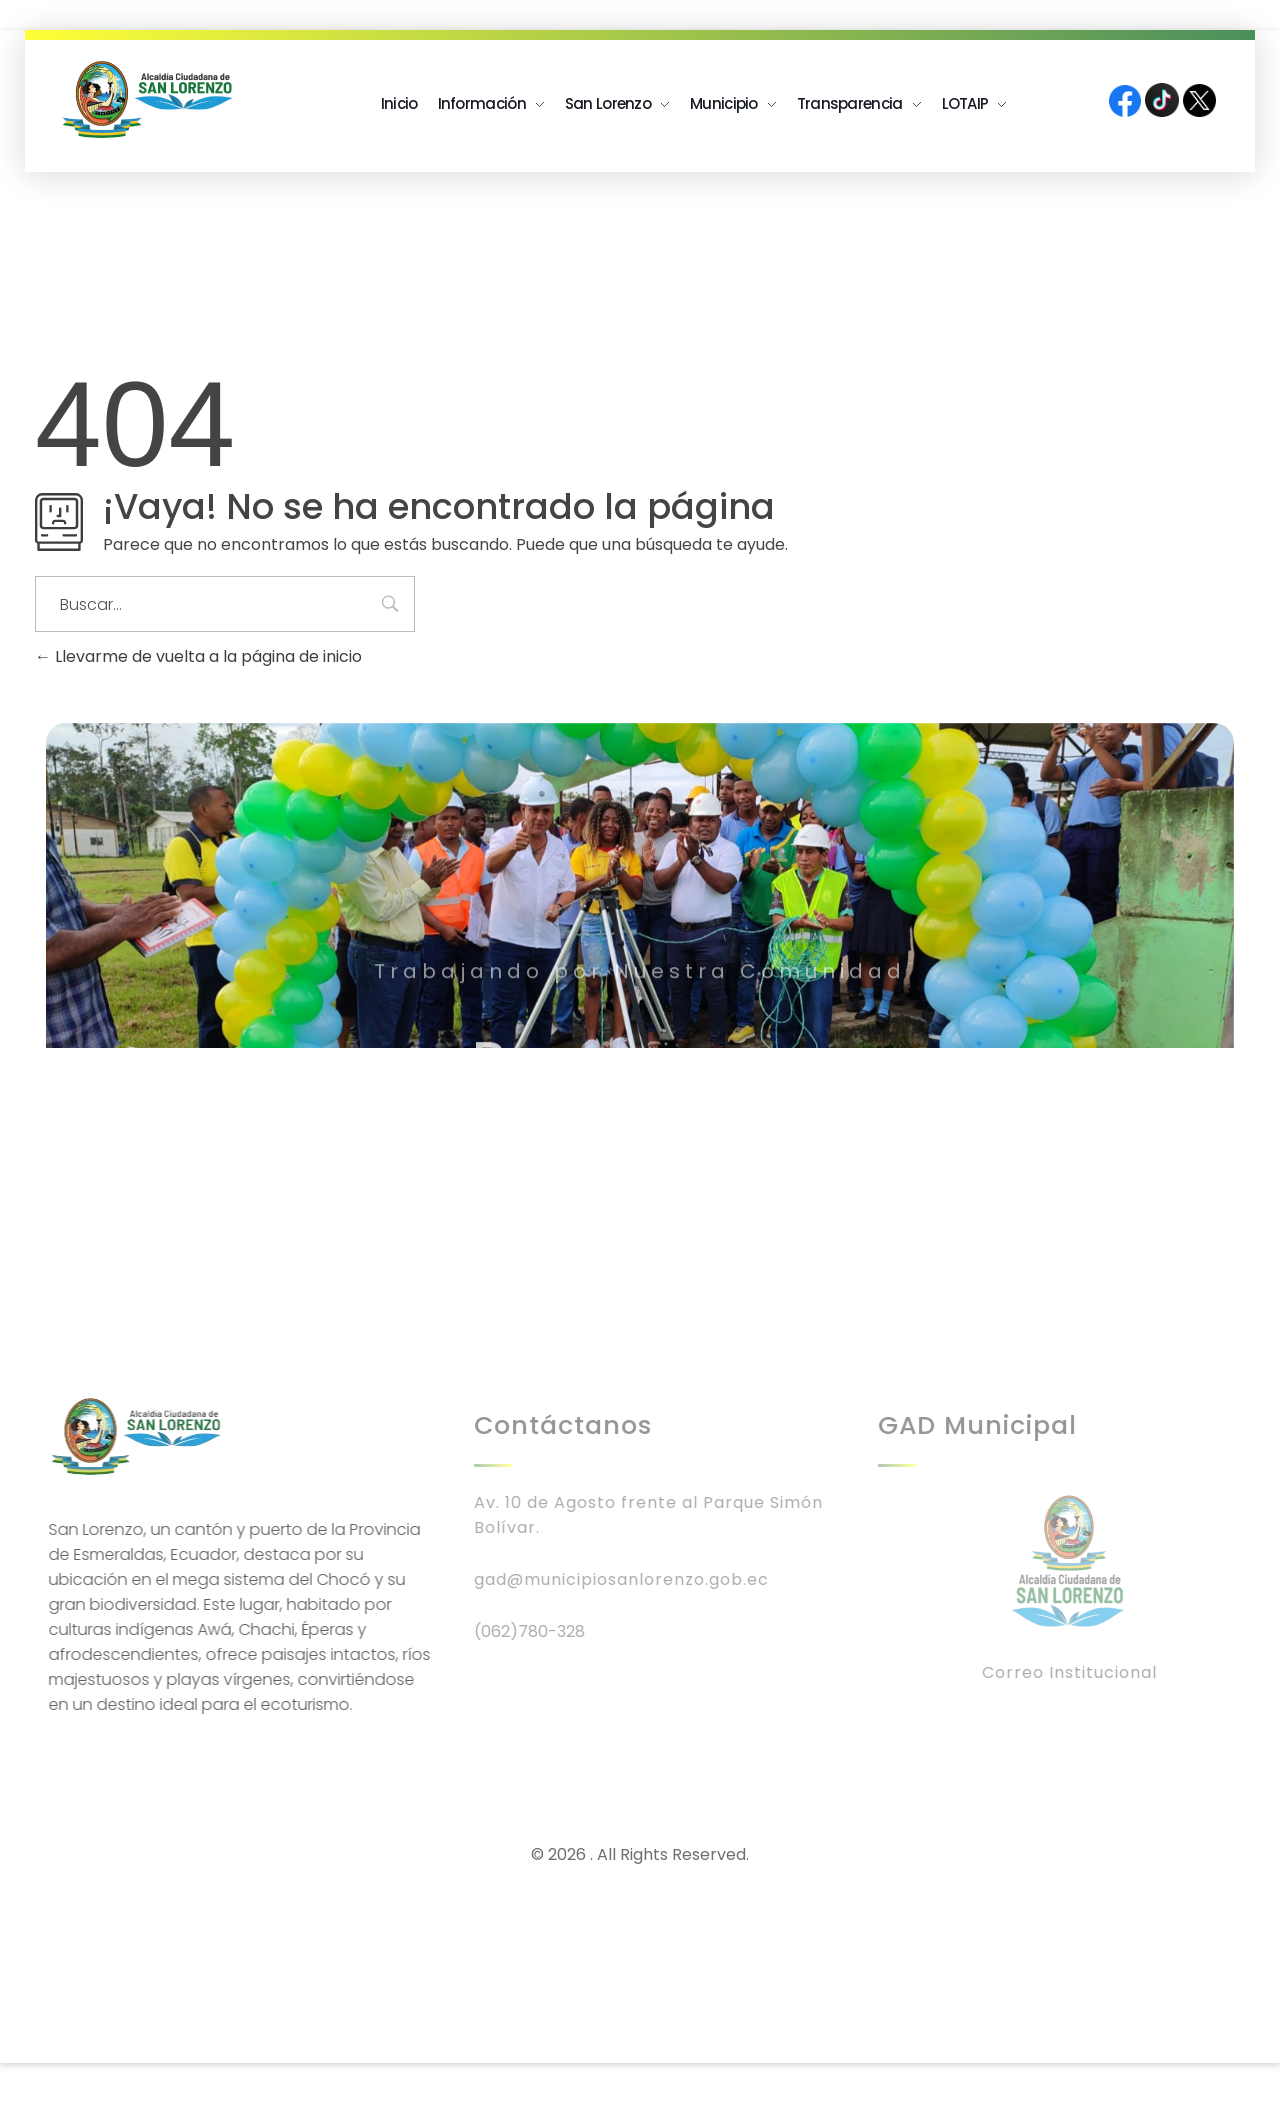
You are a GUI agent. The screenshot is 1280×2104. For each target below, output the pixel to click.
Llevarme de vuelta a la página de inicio (198, 656)
